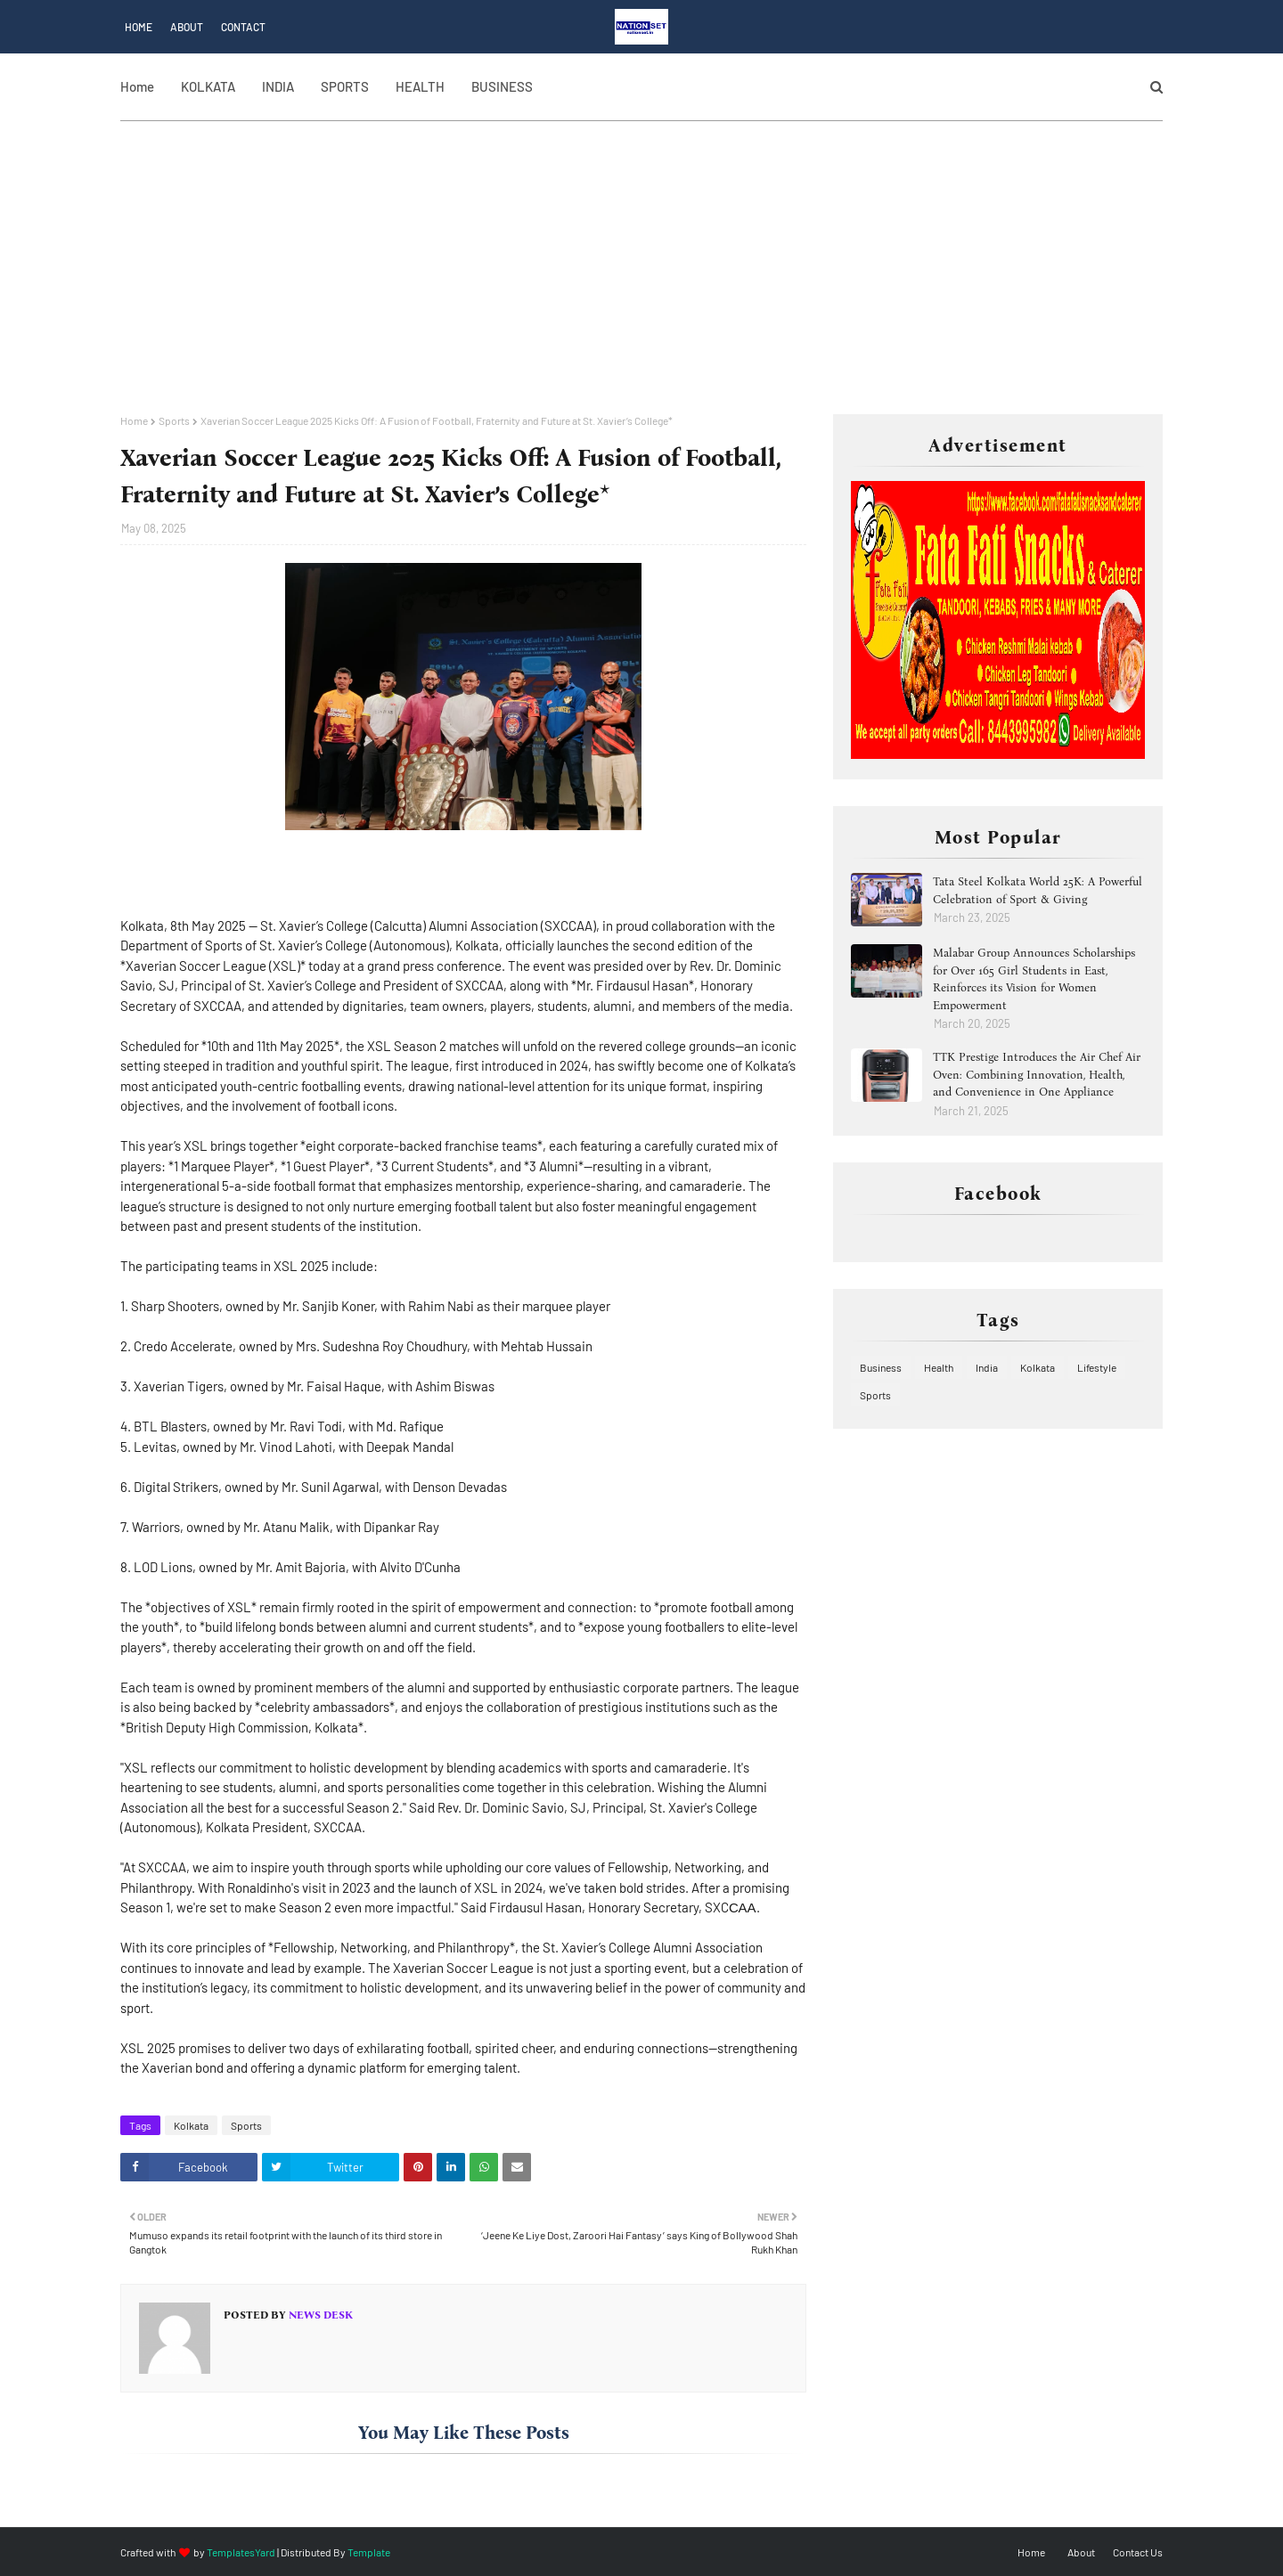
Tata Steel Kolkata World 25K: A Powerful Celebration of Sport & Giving (1037, 890)
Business (881, 1367)
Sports (174, 420)
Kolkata (191, 2125)
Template (368, 2552)
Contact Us (1138, 2552)
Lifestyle (1096, 1367)
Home (138, 26)
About (186, 26)
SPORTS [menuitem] (345, 86)
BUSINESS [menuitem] (502, 86)
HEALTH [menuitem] (420, 86)
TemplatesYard (241, 2552)
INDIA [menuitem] (278, 86)
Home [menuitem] (137, 86)
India (987, 1367)
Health (938, 1367)
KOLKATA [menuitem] (208, 86)
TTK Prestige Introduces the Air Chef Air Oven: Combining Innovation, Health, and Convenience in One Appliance (1036, 1074)
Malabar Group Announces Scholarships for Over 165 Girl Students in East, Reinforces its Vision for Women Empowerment (1034, 979)
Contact (243, 26)
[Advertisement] (641, 280)
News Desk (319, 2315)
